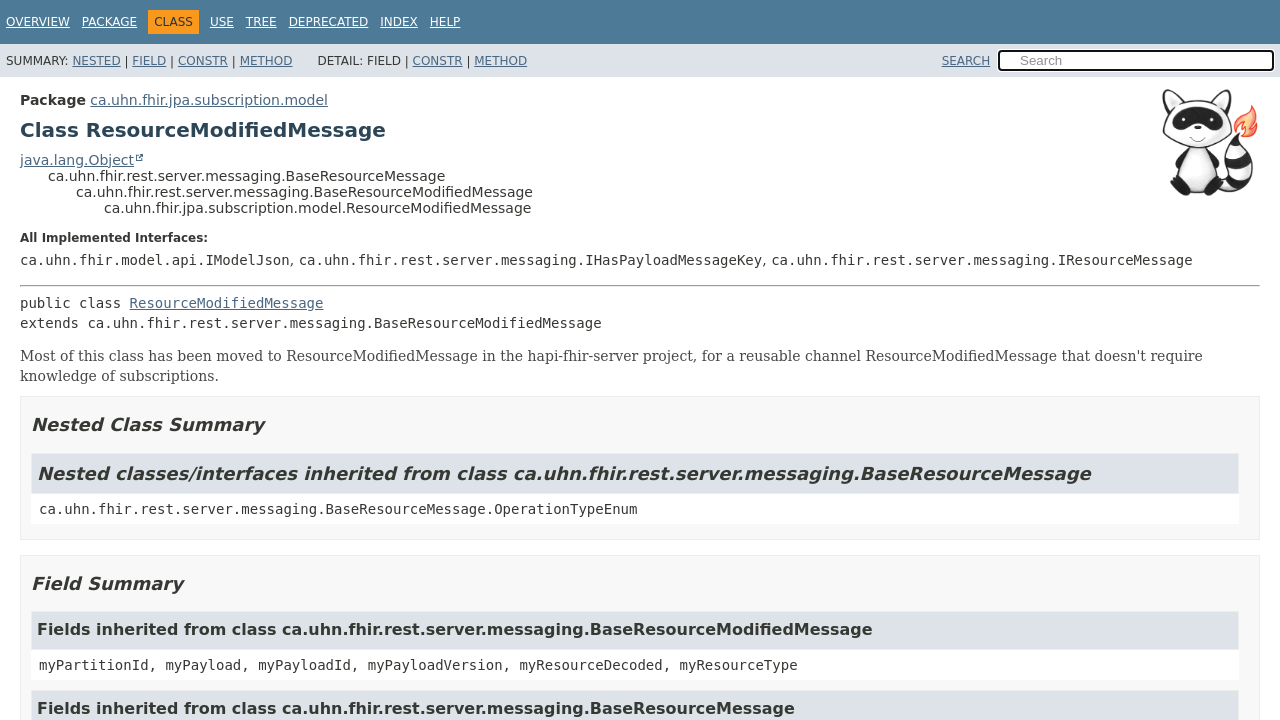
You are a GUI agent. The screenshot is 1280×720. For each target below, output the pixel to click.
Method (266, 61)
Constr (203, 61)
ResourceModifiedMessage (227, 303)
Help (445, 22)
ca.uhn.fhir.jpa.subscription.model (209, 100)
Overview (38, 22)
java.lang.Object (77, 160)
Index (399, 22)
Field (149, 61)
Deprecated (329, 22)
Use (222, 22)
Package (109, 22)
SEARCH (966, 61)
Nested (96, 61)
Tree (261, 22)
